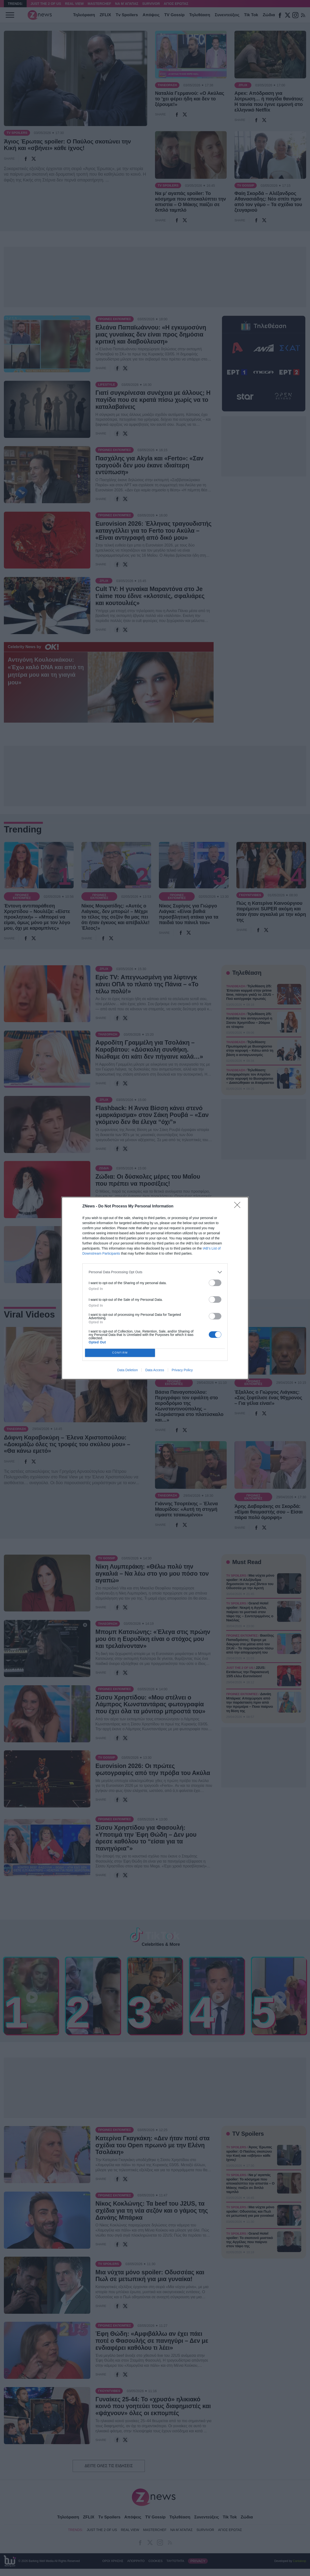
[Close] (238, 1206)
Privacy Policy (182, 1370)
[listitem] (155, 1272)
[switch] (215, 1283)
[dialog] (155, 1288)
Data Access (154, 1370)
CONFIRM (120, 1353)
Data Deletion (127, 1370)
